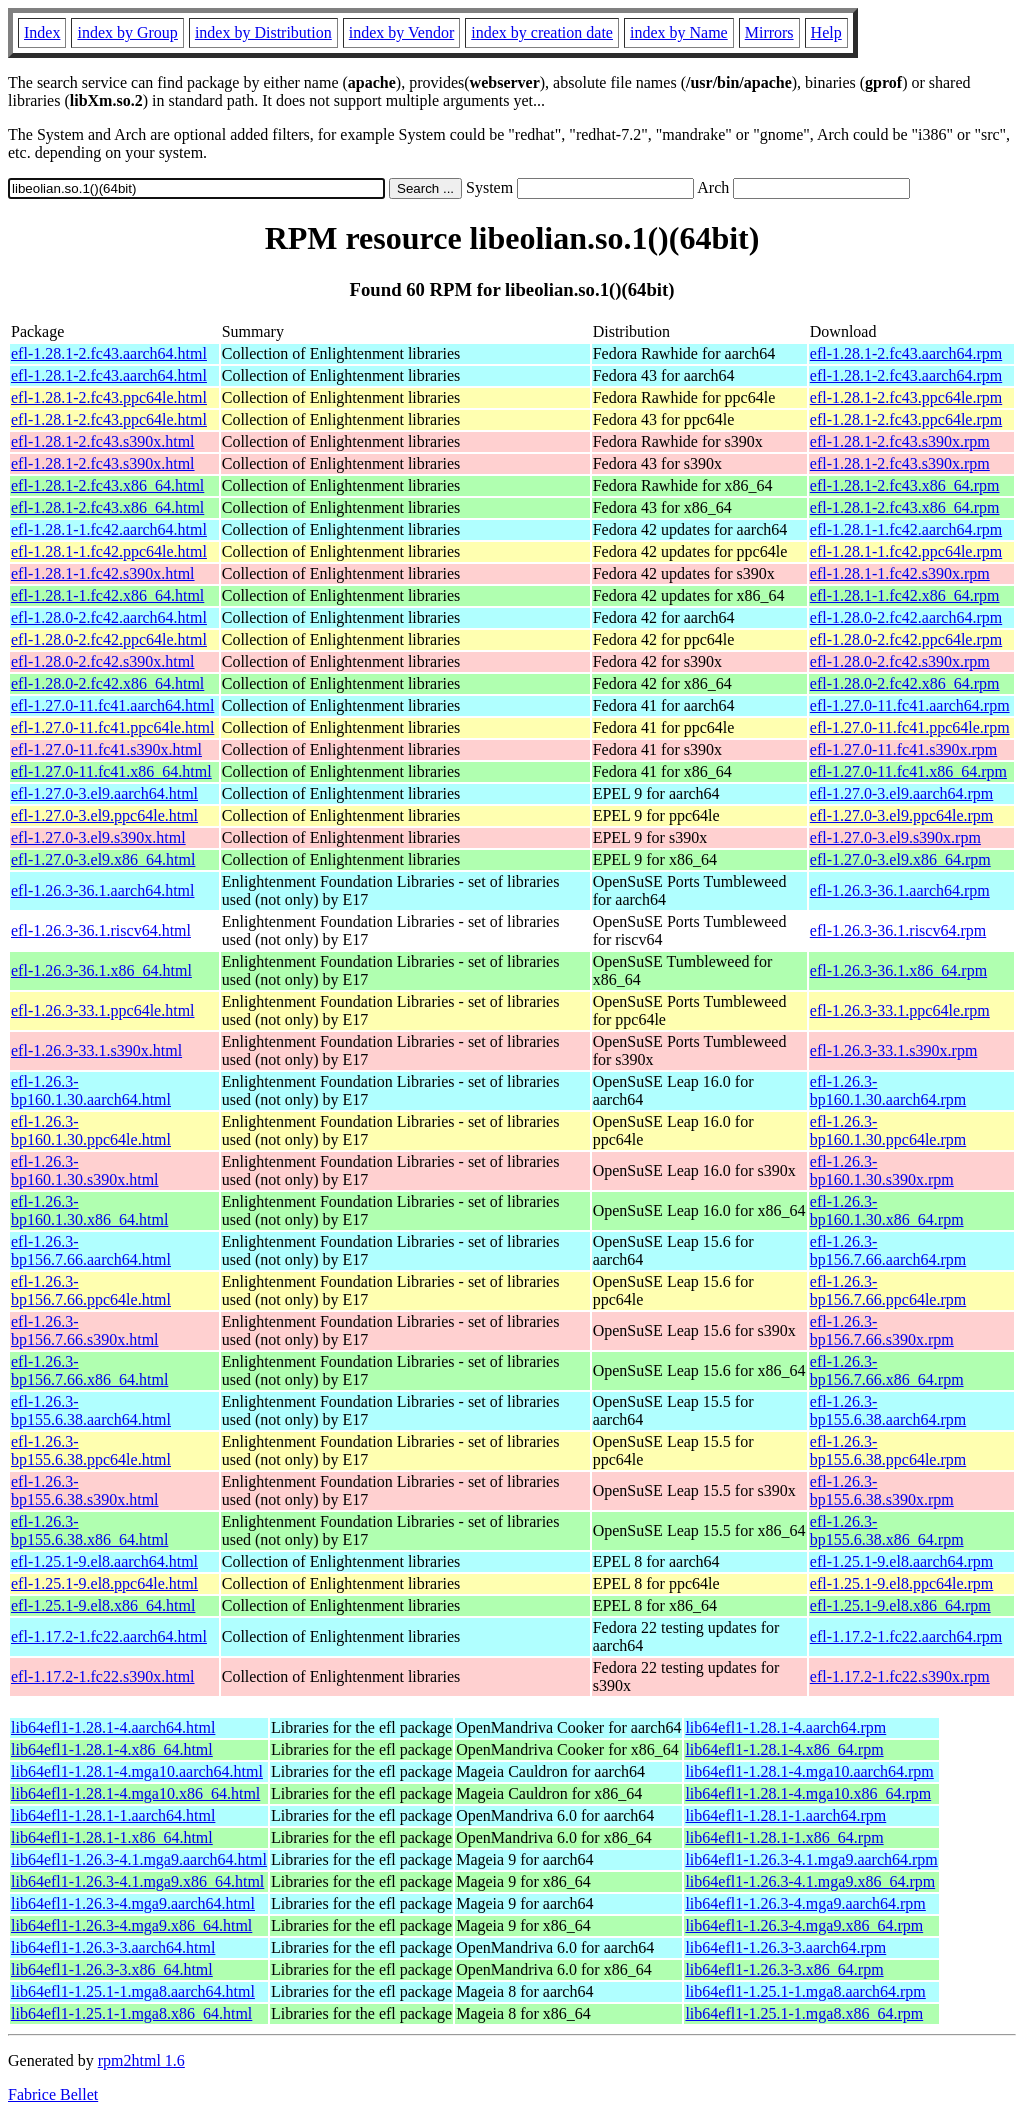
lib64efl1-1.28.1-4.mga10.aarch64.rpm (809, 1771)
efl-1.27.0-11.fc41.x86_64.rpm (908, 771)
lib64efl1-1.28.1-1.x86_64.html (112, 1837)
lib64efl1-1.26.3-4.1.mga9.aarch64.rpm (811, 1859)
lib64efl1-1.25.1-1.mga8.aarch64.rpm (805, 1991)
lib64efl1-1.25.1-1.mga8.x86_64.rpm (804, 2013)
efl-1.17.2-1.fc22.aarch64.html (109, 1636)
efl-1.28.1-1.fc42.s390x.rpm (900, 573)
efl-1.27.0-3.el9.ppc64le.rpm (902, 815)
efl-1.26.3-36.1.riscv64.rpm (898, 930)
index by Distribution (263, 32)
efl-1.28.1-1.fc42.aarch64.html (109, 529)
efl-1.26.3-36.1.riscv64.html (101, 930)
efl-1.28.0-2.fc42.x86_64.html (107, 683)
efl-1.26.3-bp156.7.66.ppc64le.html (91, 1290)
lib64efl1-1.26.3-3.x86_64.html (112, 1969)
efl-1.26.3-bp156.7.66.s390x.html (85, 1330)
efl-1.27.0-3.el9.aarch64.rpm (901, 793)
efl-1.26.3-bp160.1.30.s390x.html (85, 1170)
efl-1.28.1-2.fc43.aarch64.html (109, 353)
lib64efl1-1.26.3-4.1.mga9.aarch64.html (139, 1859)
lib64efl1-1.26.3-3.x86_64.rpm (784, 1969)
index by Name (679, 32)
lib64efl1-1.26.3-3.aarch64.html (113, 1947)
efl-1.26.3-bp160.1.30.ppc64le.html (91, 1130)
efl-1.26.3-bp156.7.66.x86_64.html (89, 1370)
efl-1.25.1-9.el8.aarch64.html (104, 1561)
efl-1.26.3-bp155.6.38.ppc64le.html (91, 1450)
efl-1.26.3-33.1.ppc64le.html (103, 1010)
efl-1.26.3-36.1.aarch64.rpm (900, 890)
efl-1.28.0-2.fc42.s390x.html (103, 661)
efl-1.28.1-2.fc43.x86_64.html (107, 485)
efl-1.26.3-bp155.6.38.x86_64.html (89, 1530)
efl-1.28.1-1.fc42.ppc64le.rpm (906, 551)
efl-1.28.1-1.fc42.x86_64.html (107, 595)
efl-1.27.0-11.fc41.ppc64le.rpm (910, 727)
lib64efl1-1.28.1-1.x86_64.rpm (784, 1837)
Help (826, 32)
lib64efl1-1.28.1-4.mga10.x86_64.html (135, 1793)
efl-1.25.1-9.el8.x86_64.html (103, 1605)
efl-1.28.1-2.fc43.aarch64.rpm (906, 353)
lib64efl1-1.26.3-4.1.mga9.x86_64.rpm (810, 1881)
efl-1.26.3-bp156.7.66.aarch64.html (91, 1250)
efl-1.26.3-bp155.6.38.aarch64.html (91, 1410)
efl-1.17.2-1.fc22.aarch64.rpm (906, 1636)
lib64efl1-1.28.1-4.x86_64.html (112, 1749)
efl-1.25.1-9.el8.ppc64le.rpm (902, 1583)
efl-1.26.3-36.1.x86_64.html (101, 970)
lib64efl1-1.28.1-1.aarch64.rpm (785, 1815)
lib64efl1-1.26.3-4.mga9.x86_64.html (131, 1925)
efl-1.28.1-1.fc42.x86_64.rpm (905, 595)
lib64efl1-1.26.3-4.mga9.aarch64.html (133, 1903)
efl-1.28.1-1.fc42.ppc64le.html (109, 551)
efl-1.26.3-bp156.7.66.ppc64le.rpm (888, 1290)
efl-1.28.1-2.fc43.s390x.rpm (900, 441)
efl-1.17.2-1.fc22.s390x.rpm (900, 1676)
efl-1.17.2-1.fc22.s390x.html (103, 1676)
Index (42, 32)
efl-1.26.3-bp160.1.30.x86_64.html (89, 1210)
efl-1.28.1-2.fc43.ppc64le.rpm (906, 397)
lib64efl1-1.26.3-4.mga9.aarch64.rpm (805, 1903)
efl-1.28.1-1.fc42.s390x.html (103, 573)
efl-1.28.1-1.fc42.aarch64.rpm (906, 529)
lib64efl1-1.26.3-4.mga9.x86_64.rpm (804, 1925)
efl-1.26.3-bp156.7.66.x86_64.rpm (887, 1370)
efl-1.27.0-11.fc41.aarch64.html (112, 705)
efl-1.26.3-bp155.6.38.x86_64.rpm (887, 1530)
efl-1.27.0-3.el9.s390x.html (98, 837)
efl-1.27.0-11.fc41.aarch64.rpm (910, 705)
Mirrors (769, 32)
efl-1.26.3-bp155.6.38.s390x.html (85, 1490)
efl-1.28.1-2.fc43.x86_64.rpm (905, 485)
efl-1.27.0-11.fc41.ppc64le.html (112, 727)
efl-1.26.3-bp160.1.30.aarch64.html (91, 1090)
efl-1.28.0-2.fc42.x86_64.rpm (905, 683)
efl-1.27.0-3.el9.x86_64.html (103, 859)
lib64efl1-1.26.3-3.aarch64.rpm (785, 1947)
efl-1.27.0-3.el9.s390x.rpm (895, 837)
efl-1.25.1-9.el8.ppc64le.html (104, 1583)
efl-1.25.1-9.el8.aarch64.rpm (901, 1561)
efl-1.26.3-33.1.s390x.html (96, 1050)
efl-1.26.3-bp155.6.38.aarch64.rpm (888, 1410)
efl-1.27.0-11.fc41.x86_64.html (111, 771)
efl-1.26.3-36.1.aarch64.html (103, 890)
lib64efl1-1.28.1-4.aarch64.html (113, 1727)
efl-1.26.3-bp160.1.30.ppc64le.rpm (888, 1130)
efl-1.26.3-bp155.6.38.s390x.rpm (882, 1490)
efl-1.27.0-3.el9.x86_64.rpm (900, 859)
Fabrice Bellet (53, 2094)
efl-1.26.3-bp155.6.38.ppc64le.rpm (888, 1450)
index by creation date (542, 32)
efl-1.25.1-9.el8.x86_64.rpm (900, 1605)
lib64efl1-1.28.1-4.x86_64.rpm (784, 1749)
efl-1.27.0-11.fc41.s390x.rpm (903, 749)
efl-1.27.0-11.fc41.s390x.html (106, 749)
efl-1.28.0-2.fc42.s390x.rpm (900, 661)
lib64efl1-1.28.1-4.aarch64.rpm (785, 1727)
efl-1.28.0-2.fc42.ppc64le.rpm (906, 639)
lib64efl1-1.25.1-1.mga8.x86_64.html (131, 2013)
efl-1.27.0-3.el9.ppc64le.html (104, 815)
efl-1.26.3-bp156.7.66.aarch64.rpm (888, 1250)
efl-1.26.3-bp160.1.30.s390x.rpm (882, 1170)
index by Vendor (401, 32)
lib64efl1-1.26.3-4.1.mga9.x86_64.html (137, 1881)
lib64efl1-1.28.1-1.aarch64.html (113, 1815)
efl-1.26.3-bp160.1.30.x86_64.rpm (887, 1210)
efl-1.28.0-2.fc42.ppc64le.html (109, 639)
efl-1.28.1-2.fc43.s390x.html (103, 441)
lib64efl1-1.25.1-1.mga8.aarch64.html (133, 1991)
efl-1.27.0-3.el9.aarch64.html (104, 793)
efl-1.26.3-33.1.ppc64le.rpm (900, 1010)
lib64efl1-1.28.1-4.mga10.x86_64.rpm (808, 1793)
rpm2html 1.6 (141, 2060)
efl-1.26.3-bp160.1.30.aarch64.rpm (888, 1090)
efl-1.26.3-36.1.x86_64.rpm (898, 970)
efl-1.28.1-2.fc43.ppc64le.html (109, 397)
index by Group (127, 32)
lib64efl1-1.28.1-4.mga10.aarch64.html (137, 1771)
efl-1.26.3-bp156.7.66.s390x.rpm (882, 1330)
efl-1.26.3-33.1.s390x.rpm (894, 1050)
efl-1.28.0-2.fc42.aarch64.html (109, 617)
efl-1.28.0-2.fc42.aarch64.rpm (906, 617)
